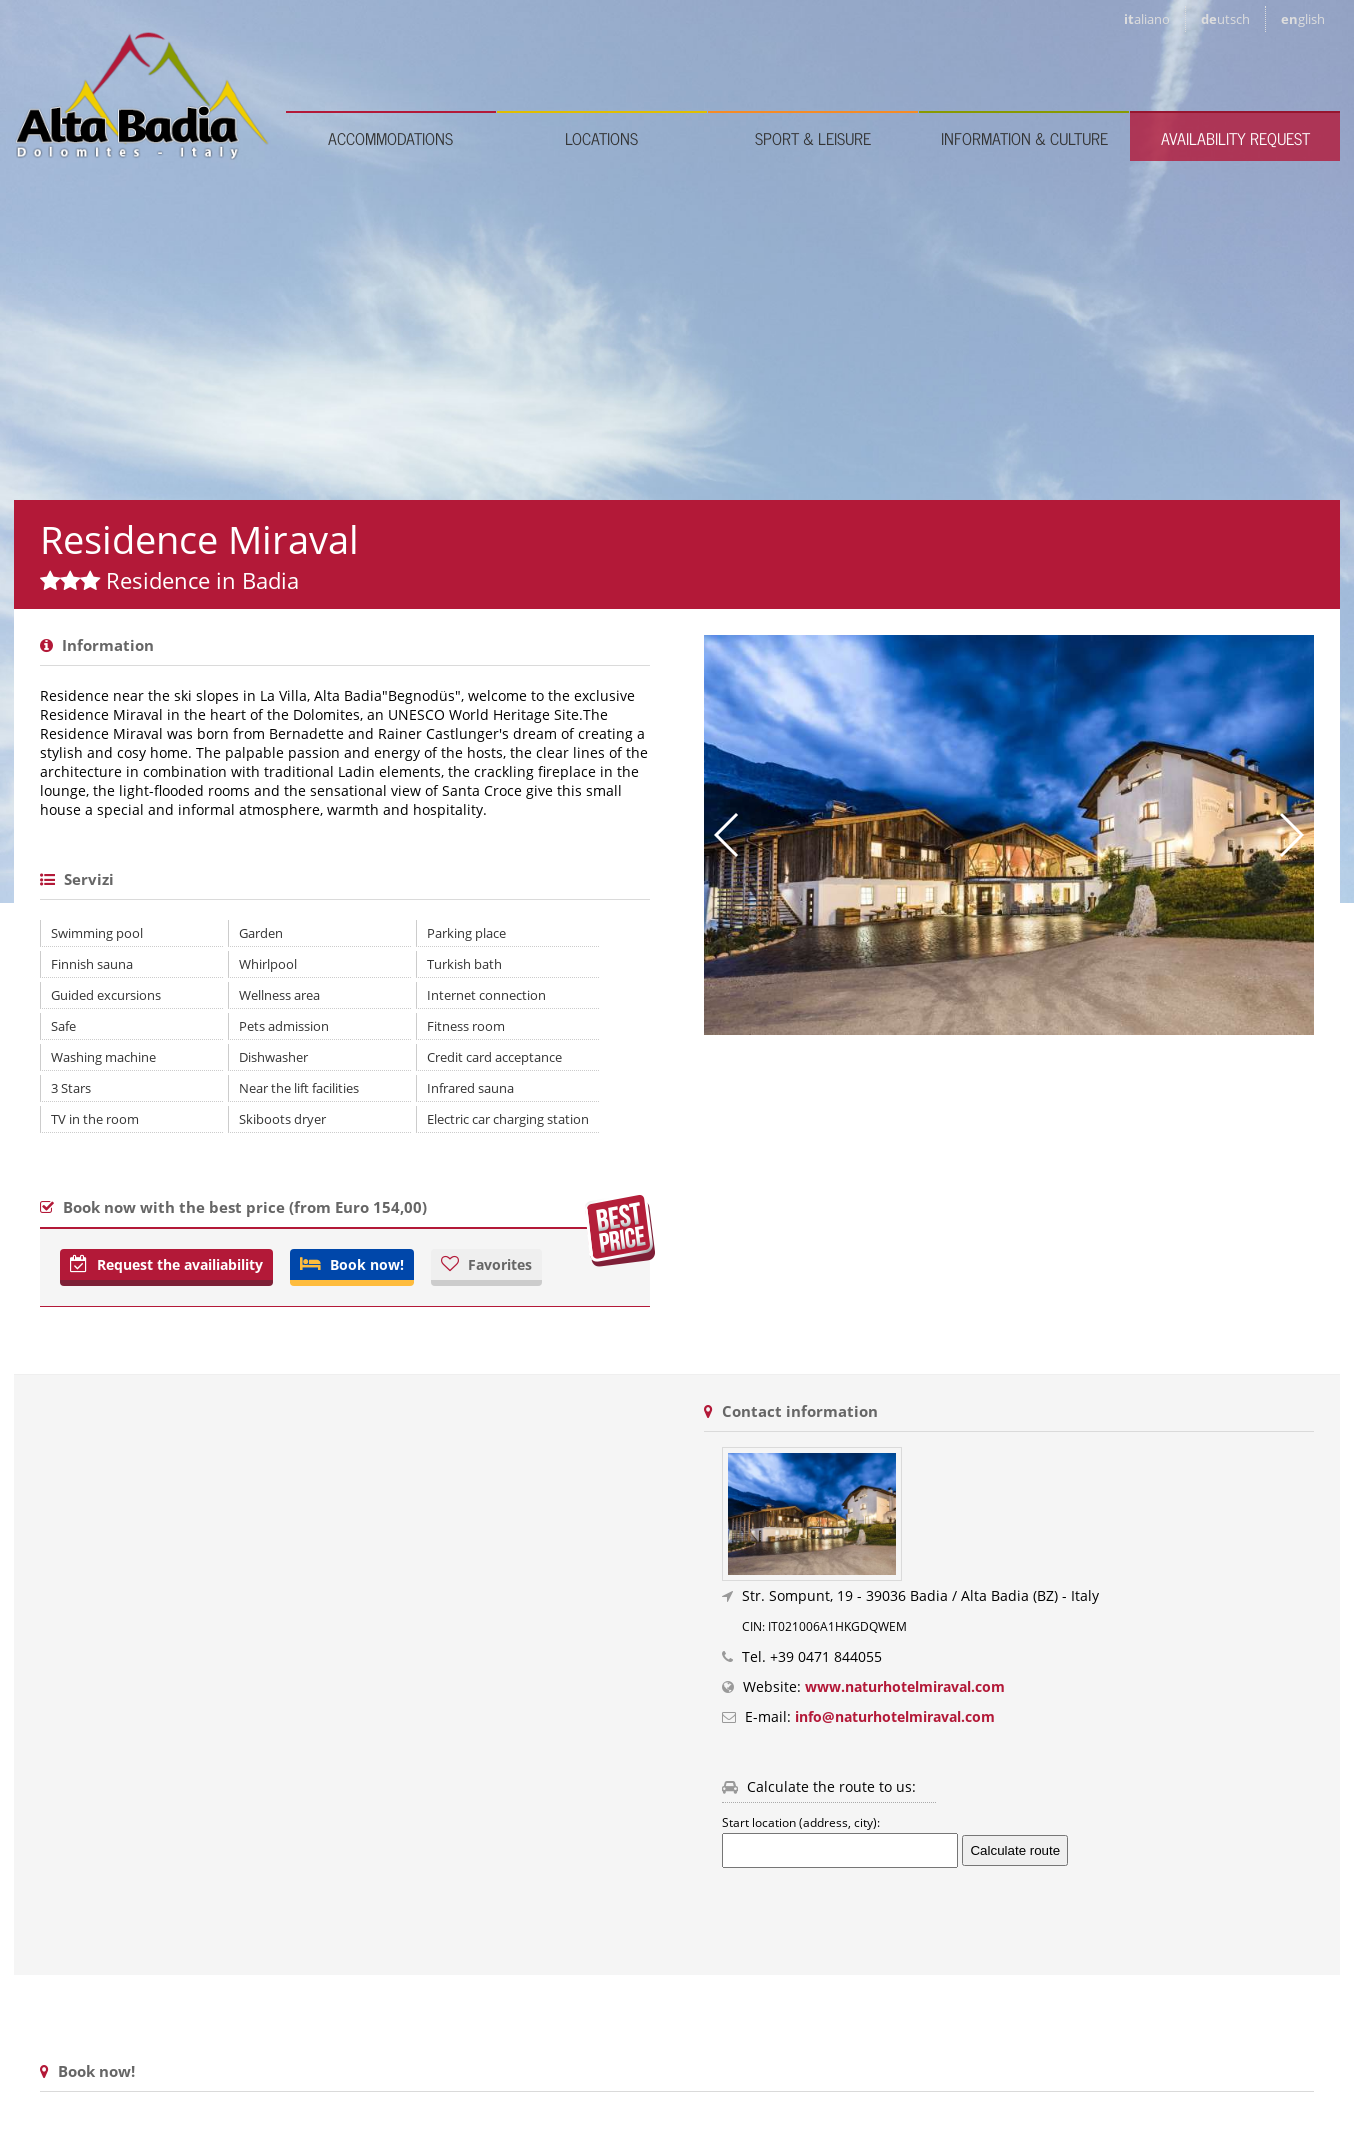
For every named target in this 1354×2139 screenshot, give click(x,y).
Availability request (1235, 138)
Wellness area (279, 995)
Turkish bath (464, 964)
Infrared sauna (470, 1088)
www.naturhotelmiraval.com (905, 1686)
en (1303, 19)
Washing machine (103, 1057)
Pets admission (284, 1026)
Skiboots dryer (282, 1119)
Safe (63, 1026)
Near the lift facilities (299, 1088)
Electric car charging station (508, 1119)
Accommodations (390, 138)
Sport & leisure (813, 138)
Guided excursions (106, 995)
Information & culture (1024, 138)
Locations (601, 138)
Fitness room (466, 1026)
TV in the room (95, 1119)
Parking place (466, 933)
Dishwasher (273, 1057)
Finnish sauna (92, 964)
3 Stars (71, 1088)
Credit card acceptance (494, 1057)
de (1225, 19)
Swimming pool (97, 933)
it (1147, 19)
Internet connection (486, 995)
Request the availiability (166, 1264)
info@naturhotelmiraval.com (895, 1716)
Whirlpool (268, 964)
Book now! (352, 1264)
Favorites (486, 1264)
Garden (261, 933)
